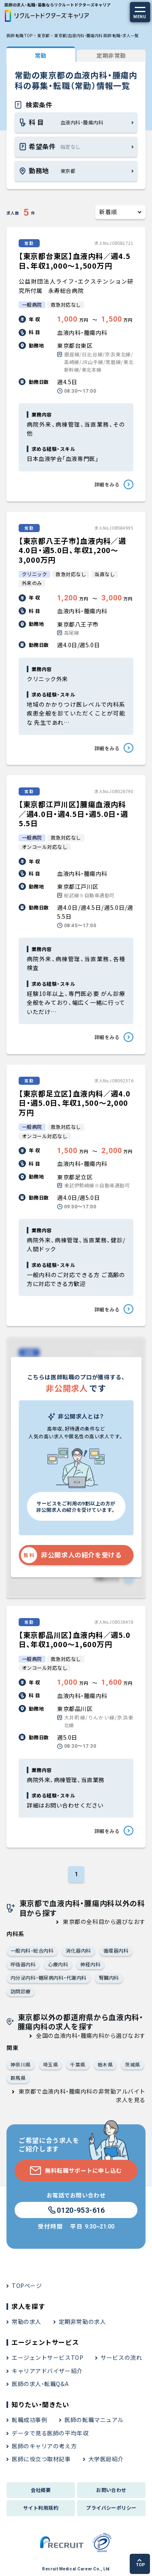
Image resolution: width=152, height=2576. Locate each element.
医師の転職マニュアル (94, 2420)
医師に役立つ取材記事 (41, 2459)
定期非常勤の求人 (82, 2321)
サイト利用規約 (40, 2507)
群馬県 (18, 2077)
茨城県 (132, 2064)
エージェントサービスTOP (47, 2357)
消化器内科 (78, 1950)
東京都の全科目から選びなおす (104, 1921)
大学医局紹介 (106, 2459)
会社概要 (41, 2489)
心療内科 (58, 1964)
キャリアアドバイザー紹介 (47, 2371)
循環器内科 (115, 1950)
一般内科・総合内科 (32, 1950)
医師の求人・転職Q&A (40, 2384)
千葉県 (77, 2064)
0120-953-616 (76, 2210)
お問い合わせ (111, 2489)
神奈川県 (21, 2064)
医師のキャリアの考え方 (44, 2446)
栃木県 (105, 2064)
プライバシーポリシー (111, 2507)
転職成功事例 (29, 2420)
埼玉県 (50, 2064)
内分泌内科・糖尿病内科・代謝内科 (49, 1977)
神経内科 (90, 1964)
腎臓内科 (109, 1977)
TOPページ (27, 2285)
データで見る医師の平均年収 (50, 2433)
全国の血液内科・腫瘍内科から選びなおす (91, 2035)
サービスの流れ (121, 2357)
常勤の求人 (26, 2321)
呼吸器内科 (23, 1964)
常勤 (41, 55)
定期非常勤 (111, 55)
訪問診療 (21, 1991)
